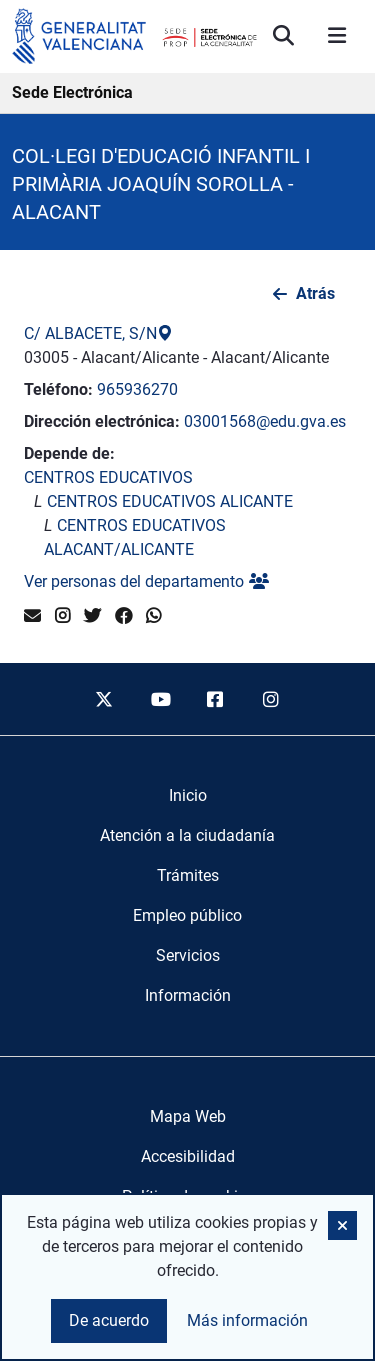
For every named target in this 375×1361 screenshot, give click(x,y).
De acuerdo (109, 1320)
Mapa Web (188, 1116)
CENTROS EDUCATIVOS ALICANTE (170, 501)
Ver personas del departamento (146, 581)
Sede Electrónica (72, 92)
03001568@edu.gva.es (265, 421)
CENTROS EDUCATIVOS (108, 477)
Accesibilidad (188, 1156)
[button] (342, 1225)
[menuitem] (188, 796)
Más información (247, 1320)
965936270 (137, 389)
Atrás (315, 293)
